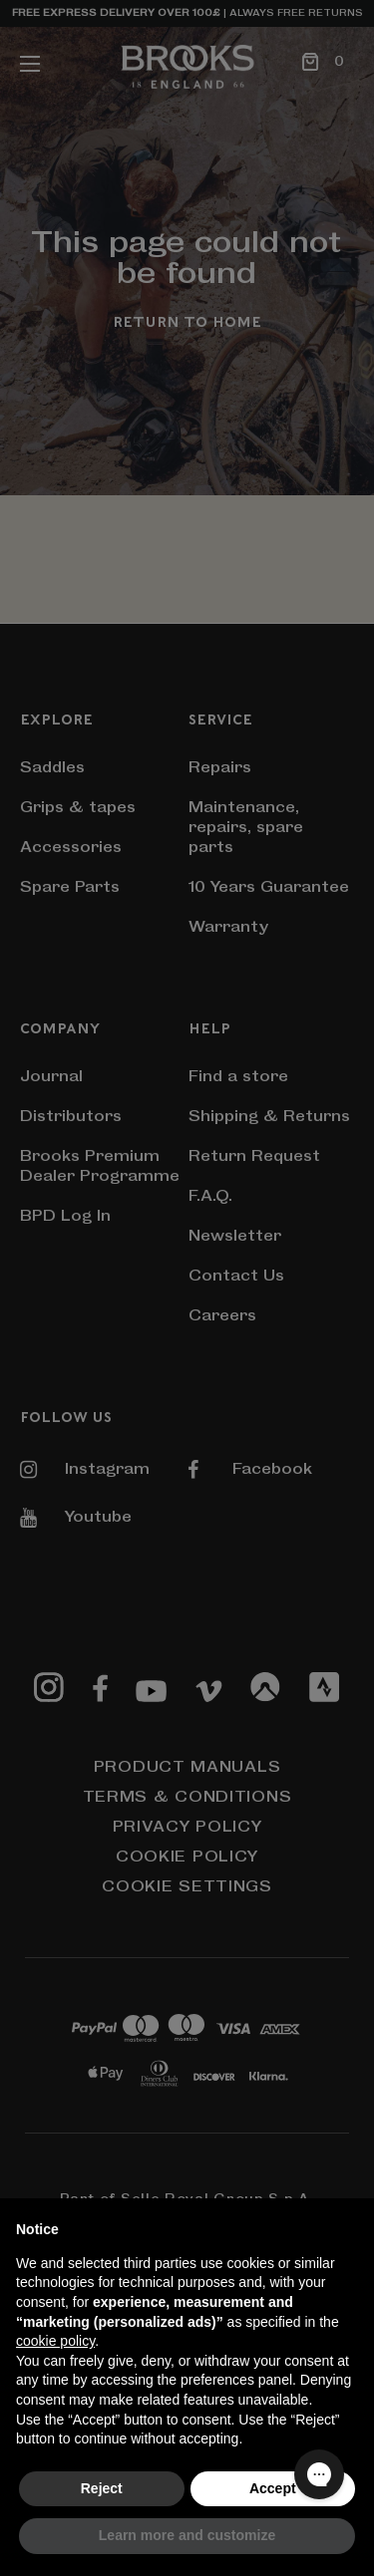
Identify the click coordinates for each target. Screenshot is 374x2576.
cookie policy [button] (55, 2341)
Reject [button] (102, 2488)
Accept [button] (272, 2488)
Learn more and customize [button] (187, 2535)
